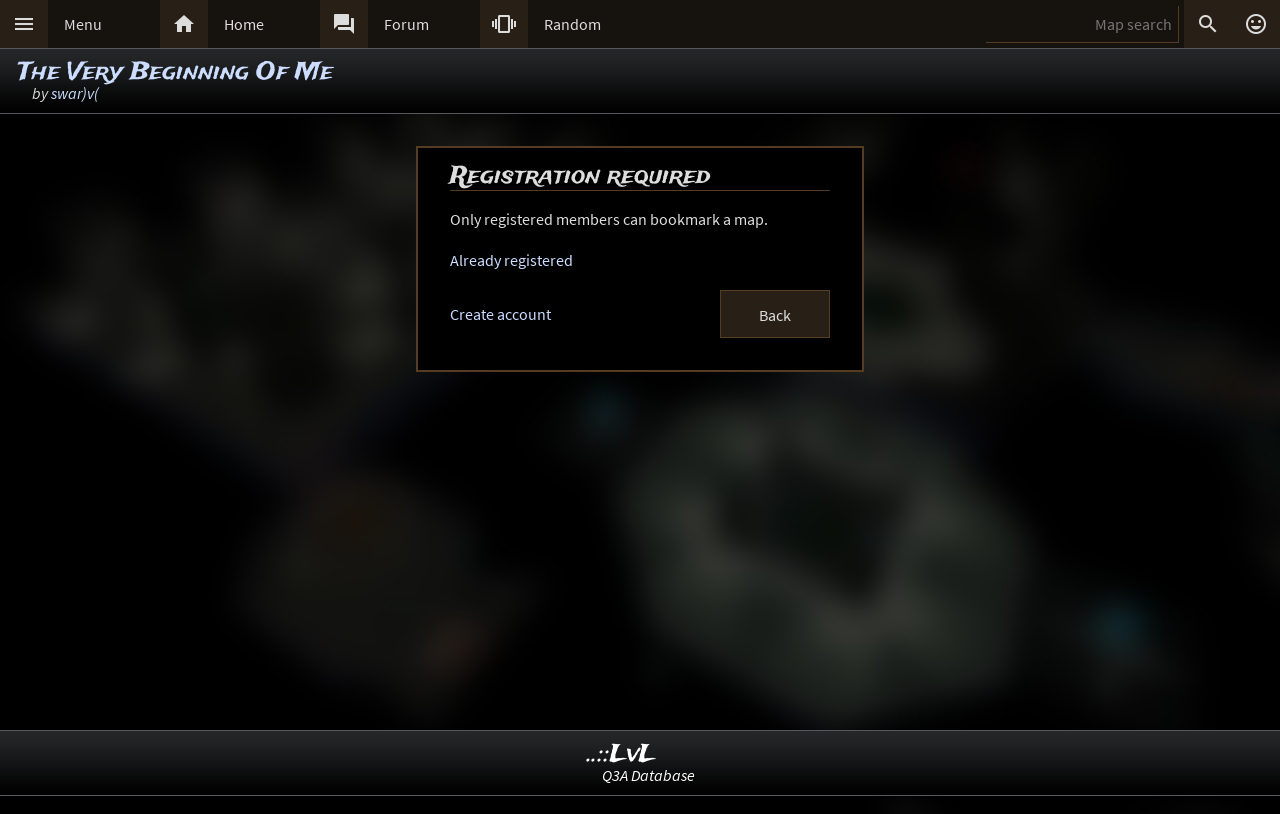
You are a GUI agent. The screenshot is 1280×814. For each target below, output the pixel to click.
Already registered (511, 260)
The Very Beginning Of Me (175, 72)
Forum (406, 24)
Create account (500, 314)
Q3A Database (648, 775)
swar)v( (75, 93)
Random (572, 24)
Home (244, 24)
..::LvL (621, 754)
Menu (83, 24)
